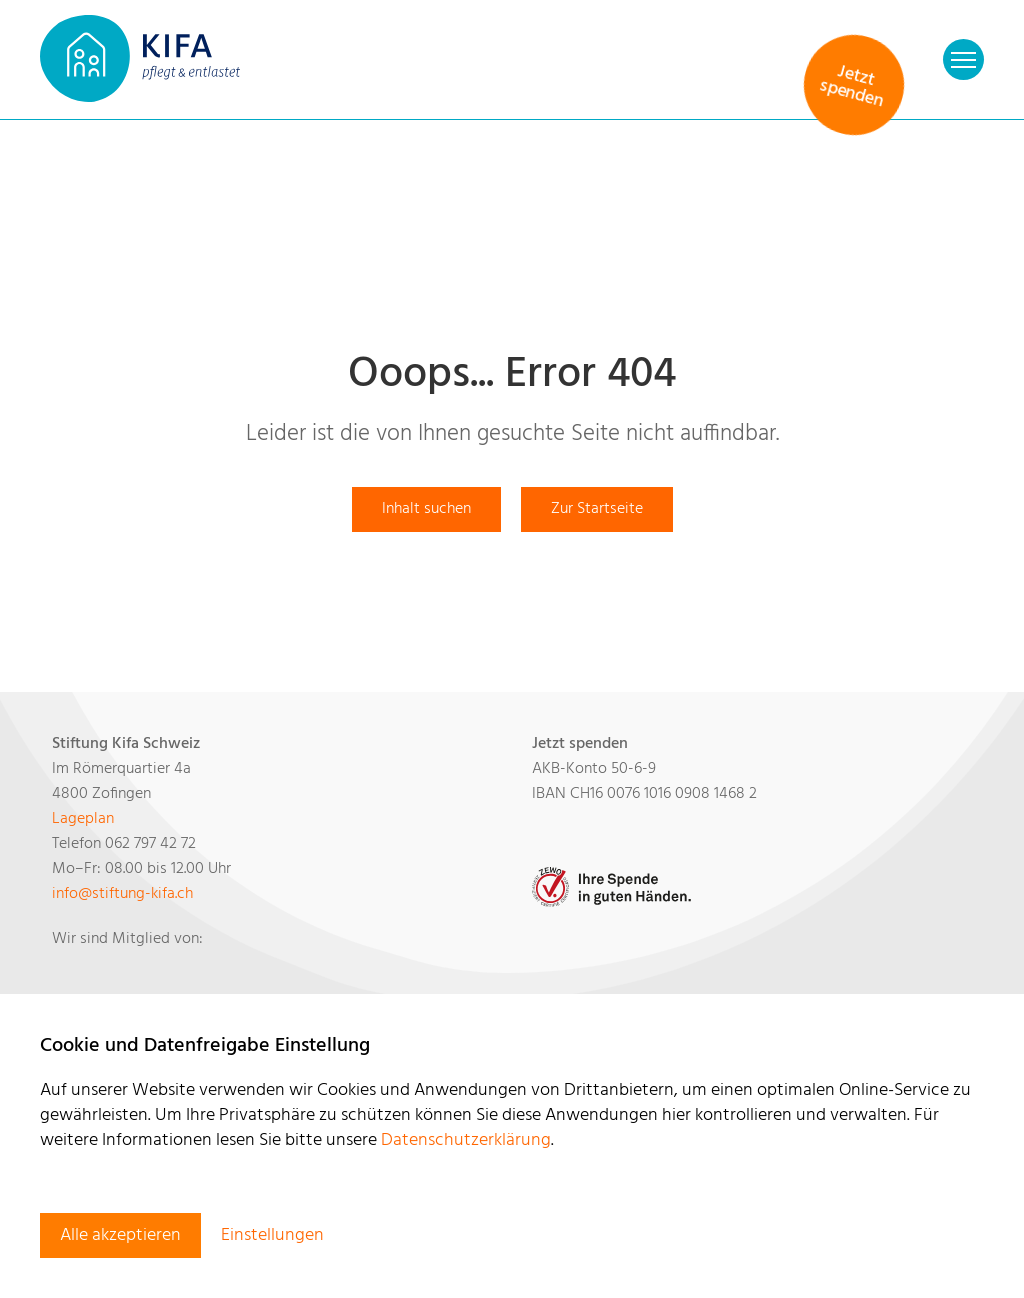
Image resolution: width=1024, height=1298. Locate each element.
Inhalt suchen (426, 509)
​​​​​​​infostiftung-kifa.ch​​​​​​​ (122, 894)
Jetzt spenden (851, 87)
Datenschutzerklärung (466, 1140)
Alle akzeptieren (120, 1235)
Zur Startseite (597, 509)
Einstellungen (272, 1235)
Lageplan (83, 819)
